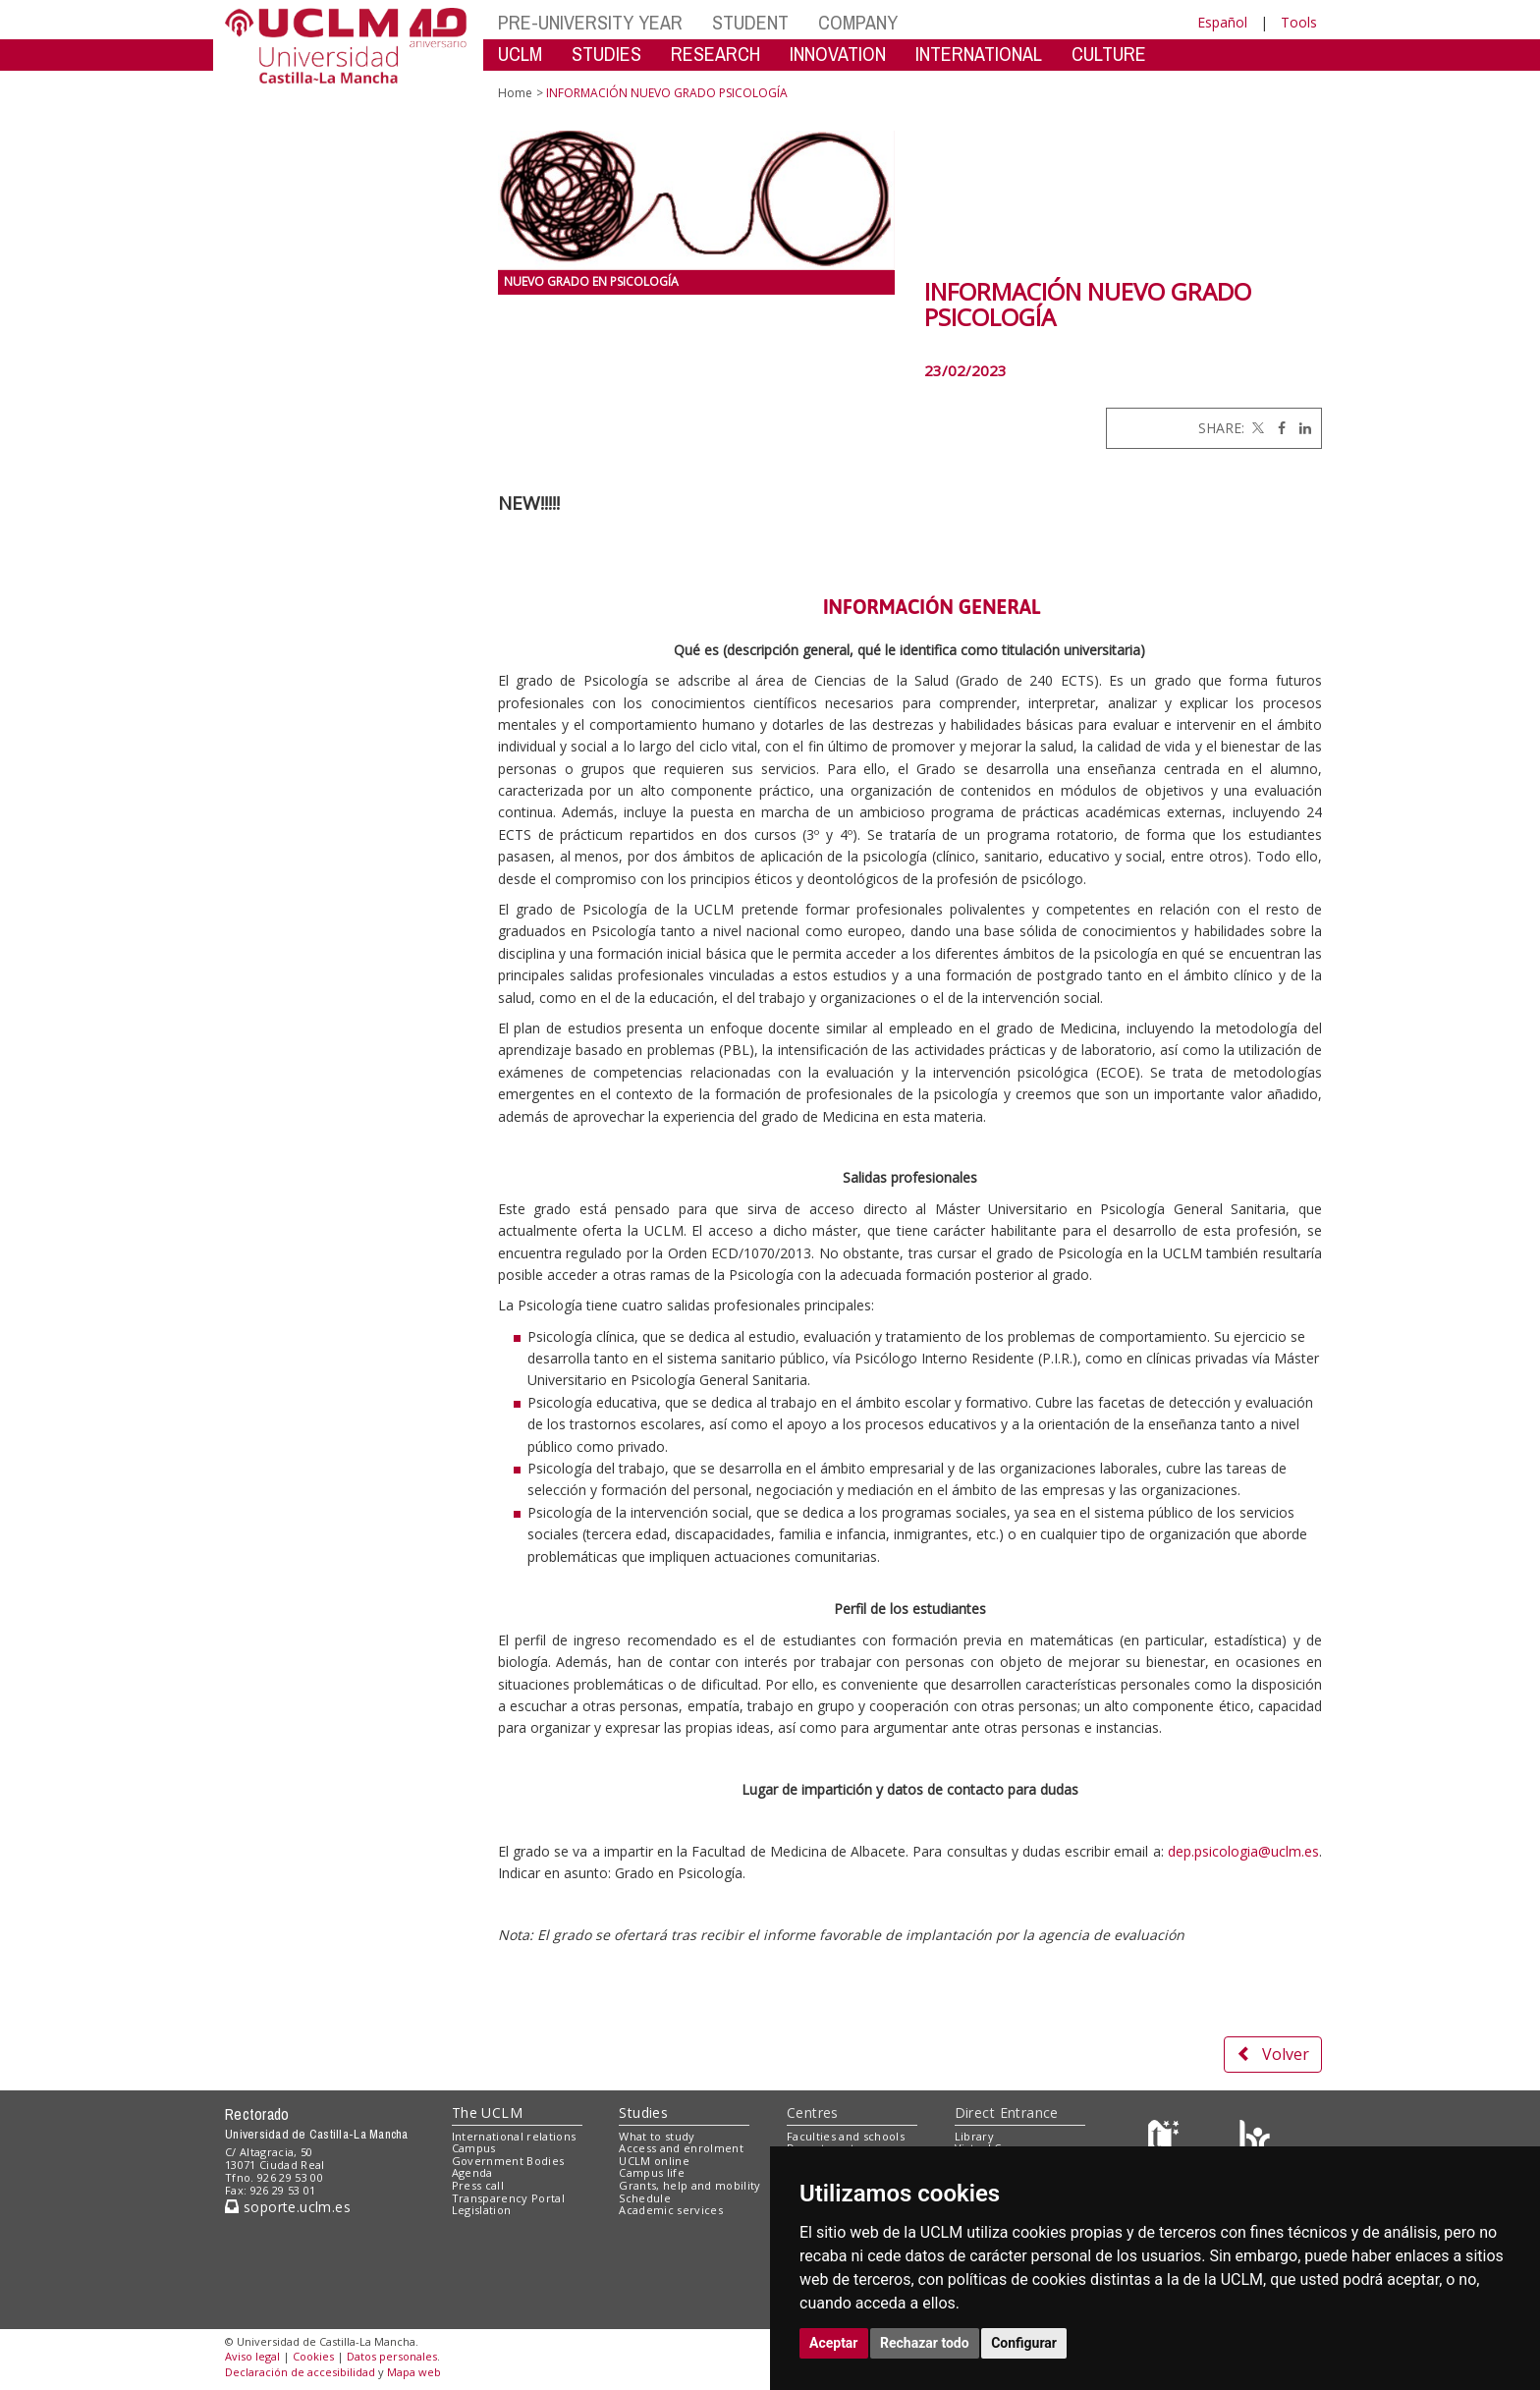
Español (1222, 22)
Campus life (652, 2172)
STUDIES (606, 53)
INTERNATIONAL (978, 53)
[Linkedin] (1300, 427)
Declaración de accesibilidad (300, 2371)
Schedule (645, 2198)
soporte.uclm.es (288, 2206)
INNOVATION (838, 53)
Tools (1299, 22)
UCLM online (654, 2160)
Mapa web (414, 2371)
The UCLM (487, 2112)
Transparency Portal (508, 2198)
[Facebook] (1277, 427)
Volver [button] (1273, 2054)
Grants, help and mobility (689, 2185)
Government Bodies (508, 2160)
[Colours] (1255, 2140)
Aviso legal (252, 2356)
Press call (478, 2185)
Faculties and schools (846, 2136)
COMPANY (858, 22)
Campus (474, 2147)
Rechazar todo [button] (924, 2343)
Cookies (313, 2356)
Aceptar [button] (833, 2343)
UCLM (520, 53)
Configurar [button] (1024, 2343)
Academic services (671, 2209)
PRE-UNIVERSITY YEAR (590, 22)
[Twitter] (1256, 427)
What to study (656, 2136)
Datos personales (392, 2356)
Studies (643, 2112)
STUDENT (750, 22)
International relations (514, 2136)
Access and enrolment (681, 2147)
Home (515, 92)
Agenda (472, 2172)
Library (974, 2136)
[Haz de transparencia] (1166, 2140)
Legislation (482, 2209)
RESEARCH (715, 53)
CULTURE (1109, 53)
